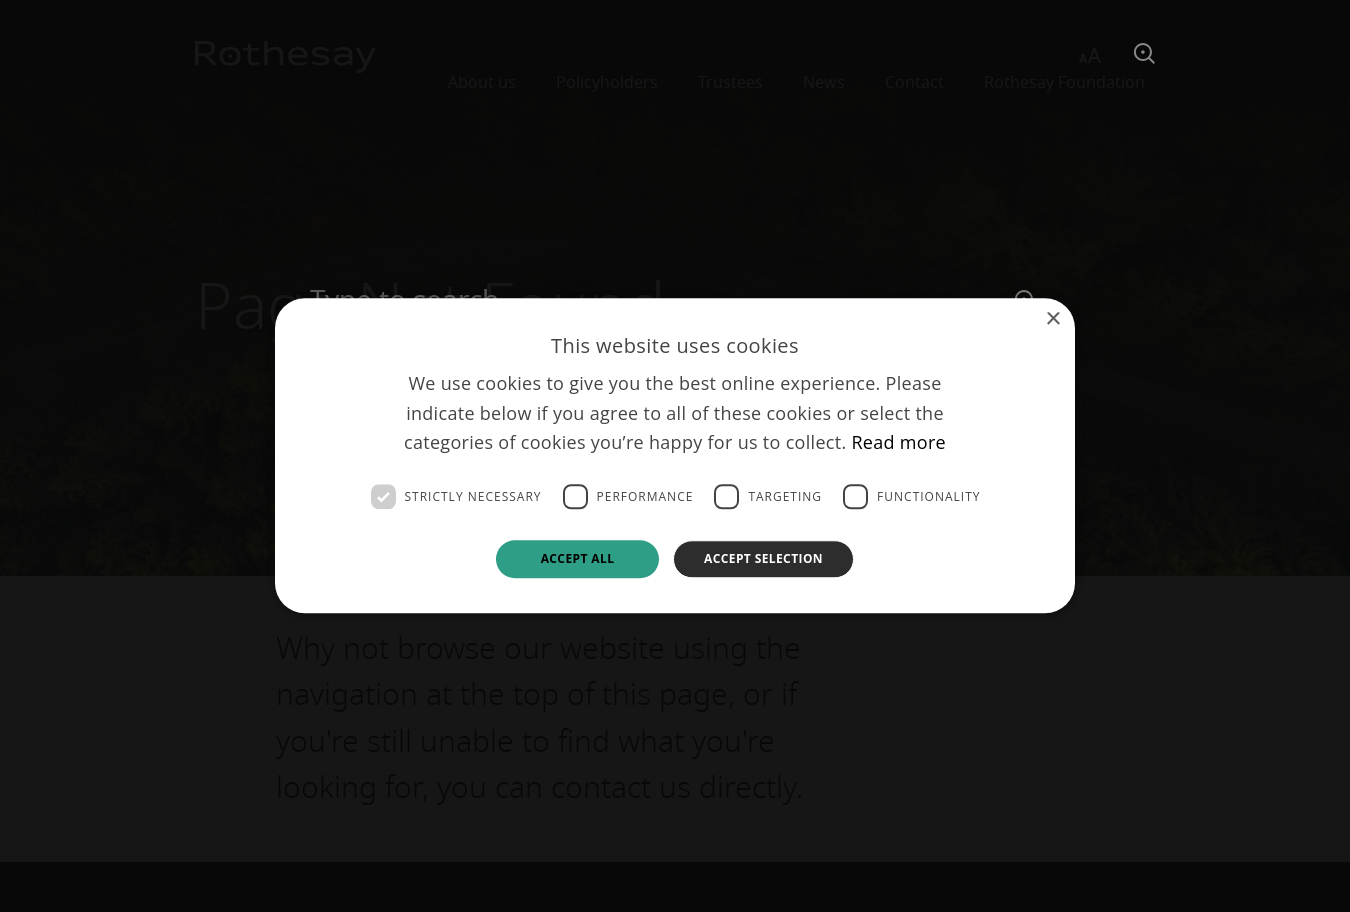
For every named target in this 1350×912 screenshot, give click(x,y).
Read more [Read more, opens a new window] (898, 443)
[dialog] (675, 455)
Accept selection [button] (763, 558)
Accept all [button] (578, 558)
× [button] (1052, 319)
